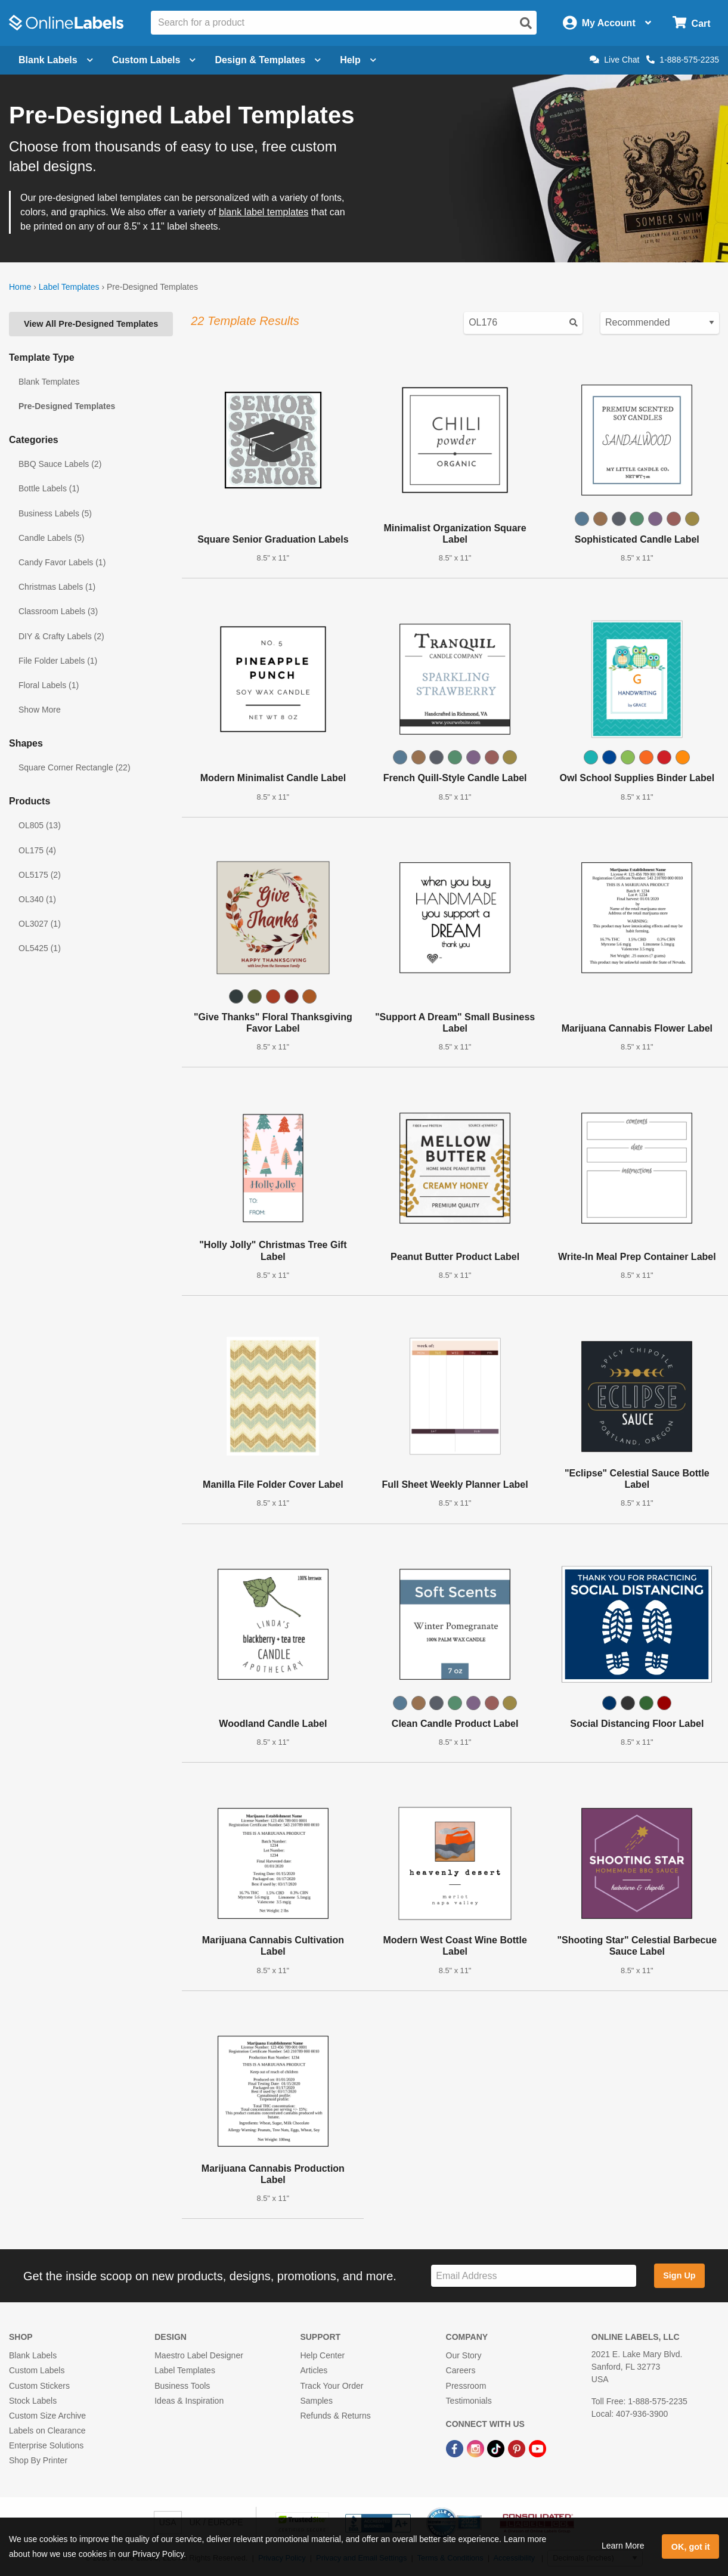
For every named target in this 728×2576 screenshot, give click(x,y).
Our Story (464, 2355)
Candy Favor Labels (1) (62, 562)
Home (20, 287)
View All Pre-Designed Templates (91, 324)
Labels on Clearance (47, 2430)
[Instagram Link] (477, 2448)
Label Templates (69, 287)
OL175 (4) (37, 850)
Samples (316, 2400)
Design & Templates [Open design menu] (268, 60)
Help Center (322, 2355)
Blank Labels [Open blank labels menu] (55, 60)
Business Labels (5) (55, 513)
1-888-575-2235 (682, 59)
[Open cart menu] (691, 23)
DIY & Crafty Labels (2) (61, 636)
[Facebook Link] (456, 2448)
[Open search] (526, 23)
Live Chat (614, 59)
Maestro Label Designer (198, 2355)
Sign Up (679, 2275)
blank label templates (263, 212)
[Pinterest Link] (518, 2448)
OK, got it (690, 2547)
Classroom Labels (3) (58, 611)
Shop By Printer (38, 2460)
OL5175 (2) (39, 875)
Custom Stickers (39, 2386)
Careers (461, 2370)
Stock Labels (33, 2400)
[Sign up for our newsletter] (533, 2276)
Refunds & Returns (335, 2415)
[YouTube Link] (537, 2448)
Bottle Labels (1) (48, 488)
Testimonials (469, 2400)
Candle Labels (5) (51, 538)
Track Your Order (331, 2386)
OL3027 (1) (39, 923)
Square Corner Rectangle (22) (74, 767)
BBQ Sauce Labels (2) (59, 464)
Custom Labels (36, 2370)
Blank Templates (48, 381)
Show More (39, 709)
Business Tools (182, 2386)
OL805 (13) (39, 825)
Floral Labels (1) (48, 685)
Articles (313, 2370)
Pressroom (466, 2386)
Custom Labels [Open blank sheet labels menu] (154, 60)
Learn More (623, 2545)
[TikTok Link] (497, 2448)
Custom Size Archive (47, 2415)
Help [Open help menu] (358, 60)
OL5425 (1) (39, 948)
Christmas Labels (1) (56, 587)
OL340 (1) (37, 899)
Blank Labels (33, 2355)
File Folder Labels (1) (57, 660)
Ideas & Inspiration (189, 2400)
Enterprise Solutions (46, 2445)
